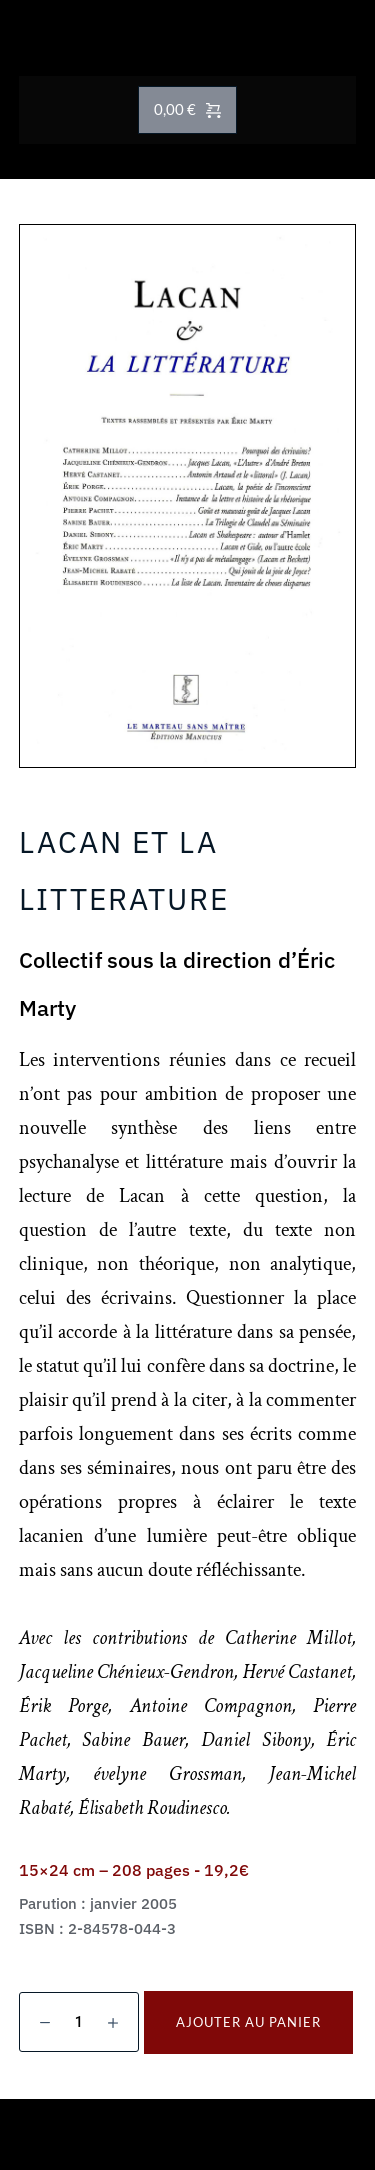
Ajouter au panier (248, 2022)
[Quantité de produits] (79, 2022)
